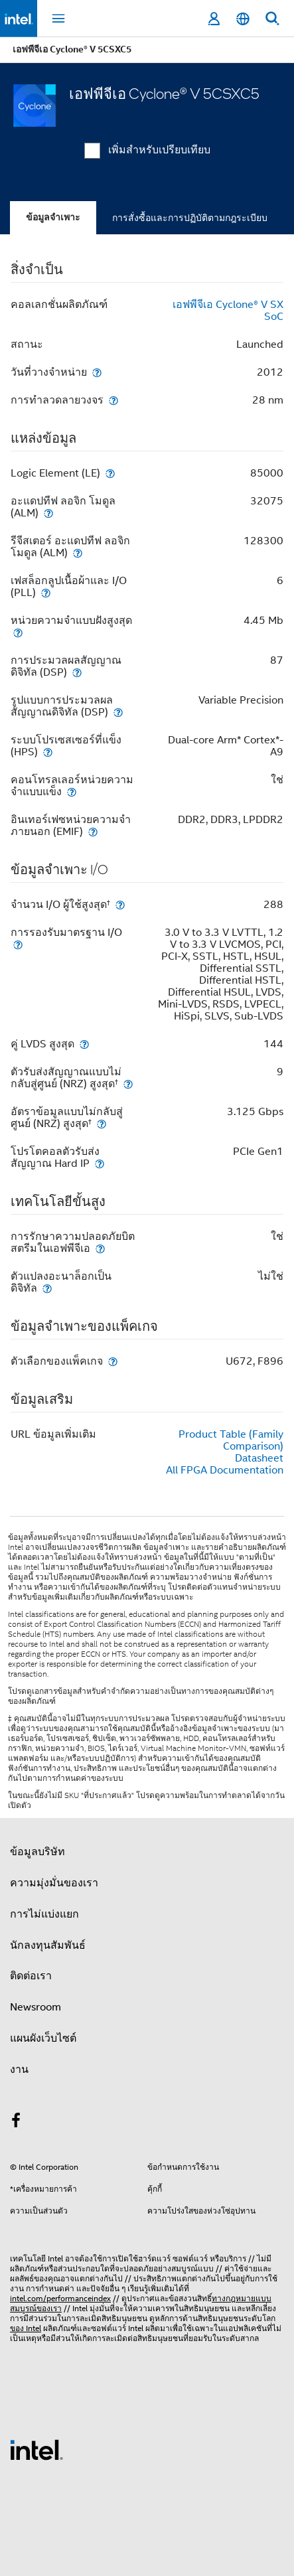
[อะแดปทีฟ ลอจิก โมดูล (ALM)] (48, 512)
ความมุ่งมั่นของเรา (54, 1883)
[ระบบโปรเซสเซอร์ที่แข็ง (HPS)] (47, 751)
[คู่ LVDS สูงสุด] (84, 1043)
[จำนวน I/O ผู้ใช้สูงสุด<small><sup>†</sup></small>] (120, 904)
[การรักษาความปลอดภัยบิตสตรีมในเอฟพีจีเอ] (100, 1248)
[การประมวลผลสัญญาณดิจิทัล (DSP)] (77, 672)
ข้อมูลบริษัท (37, 1851)
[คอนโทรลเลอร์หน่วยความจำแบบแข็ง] (71, 791)
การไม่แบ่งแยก (44, 1914)
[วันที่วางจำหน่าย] (97, 372)
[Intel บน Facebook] (16, 2123)
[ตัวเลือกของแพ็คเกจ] (113, 1361)
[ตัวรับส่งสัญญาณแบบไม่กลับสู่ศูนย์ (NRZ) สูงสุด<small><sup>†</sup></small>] (128, 1083)
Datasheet (259, 1458)
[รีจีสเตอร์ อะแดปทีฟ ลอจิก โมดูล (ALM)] (77, 552)
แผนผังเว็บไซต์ (43, 2038)
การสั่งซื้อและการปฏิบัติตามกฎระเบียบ (189, 218)
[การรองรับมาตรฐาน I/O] (18, 944)
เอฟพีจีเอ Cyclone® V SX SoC (228, 310)
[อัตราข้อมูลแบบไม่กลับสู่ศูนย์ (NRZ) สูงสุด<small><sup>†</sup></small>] (101, 1123)
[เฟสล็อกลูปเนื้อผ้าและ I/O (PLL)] (45, 592)
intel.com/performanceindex (60, 2298)
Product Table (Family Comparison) (231, 1440)
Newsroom (35, 2007)
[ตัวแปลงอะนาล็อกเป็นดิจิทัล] (47, 1288)
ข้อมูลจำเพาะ (53, 217)
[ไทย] (243, 19)
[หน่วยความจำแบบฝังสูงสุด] (18, 632)
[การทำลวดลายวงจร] (113, 400)
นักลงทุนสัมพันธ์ (48, 1945)
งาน (19, 2069)
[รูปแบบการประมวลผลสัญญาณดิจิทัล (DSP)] (118, 712)
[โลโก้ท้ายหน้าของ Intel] (36, 2449)
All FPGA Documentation (224, 1470)
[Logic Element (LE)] (110, 473)
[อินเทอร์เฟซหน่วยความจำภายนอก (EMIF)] (93, 831)
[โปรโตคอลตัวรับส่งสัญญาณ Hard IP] (99, 1163)
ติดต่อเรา (31, 1976)
